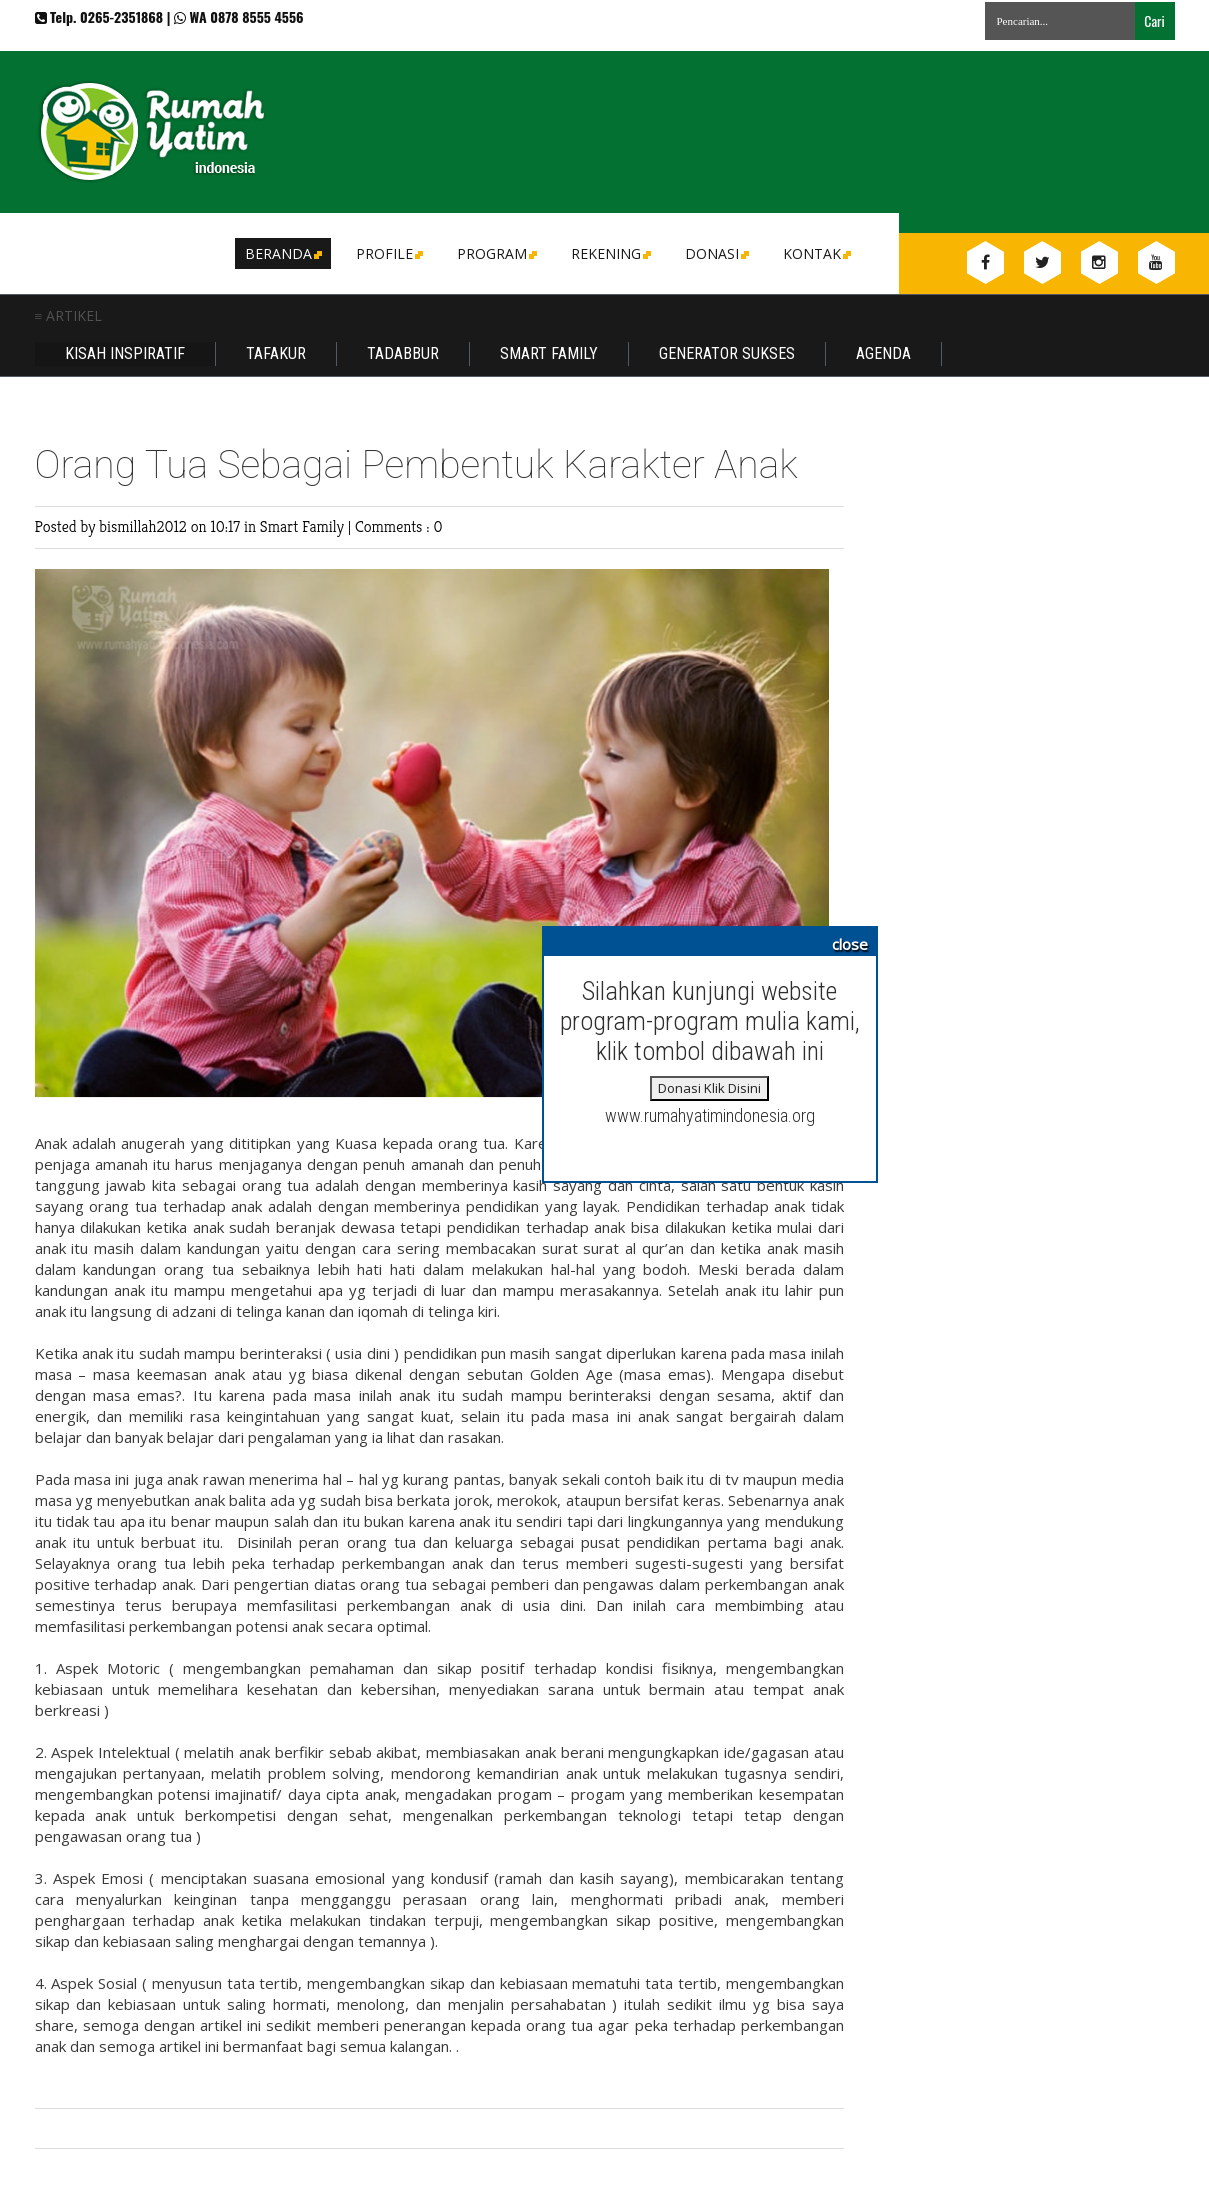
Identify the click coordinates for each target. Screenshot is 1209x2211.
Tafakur (276, 353)
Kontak (815, 253)
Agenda (883, 353)
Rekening (609, 253)
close (850, 944)
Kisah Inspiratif (125, 353)
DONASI (715, 253)
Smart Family (549, 353)
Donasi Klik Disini (709, 1088)
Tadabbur (403, 353)
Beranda (282, 253)
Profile (388, 253)
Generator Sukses (727, 353)
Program (495, 253)
